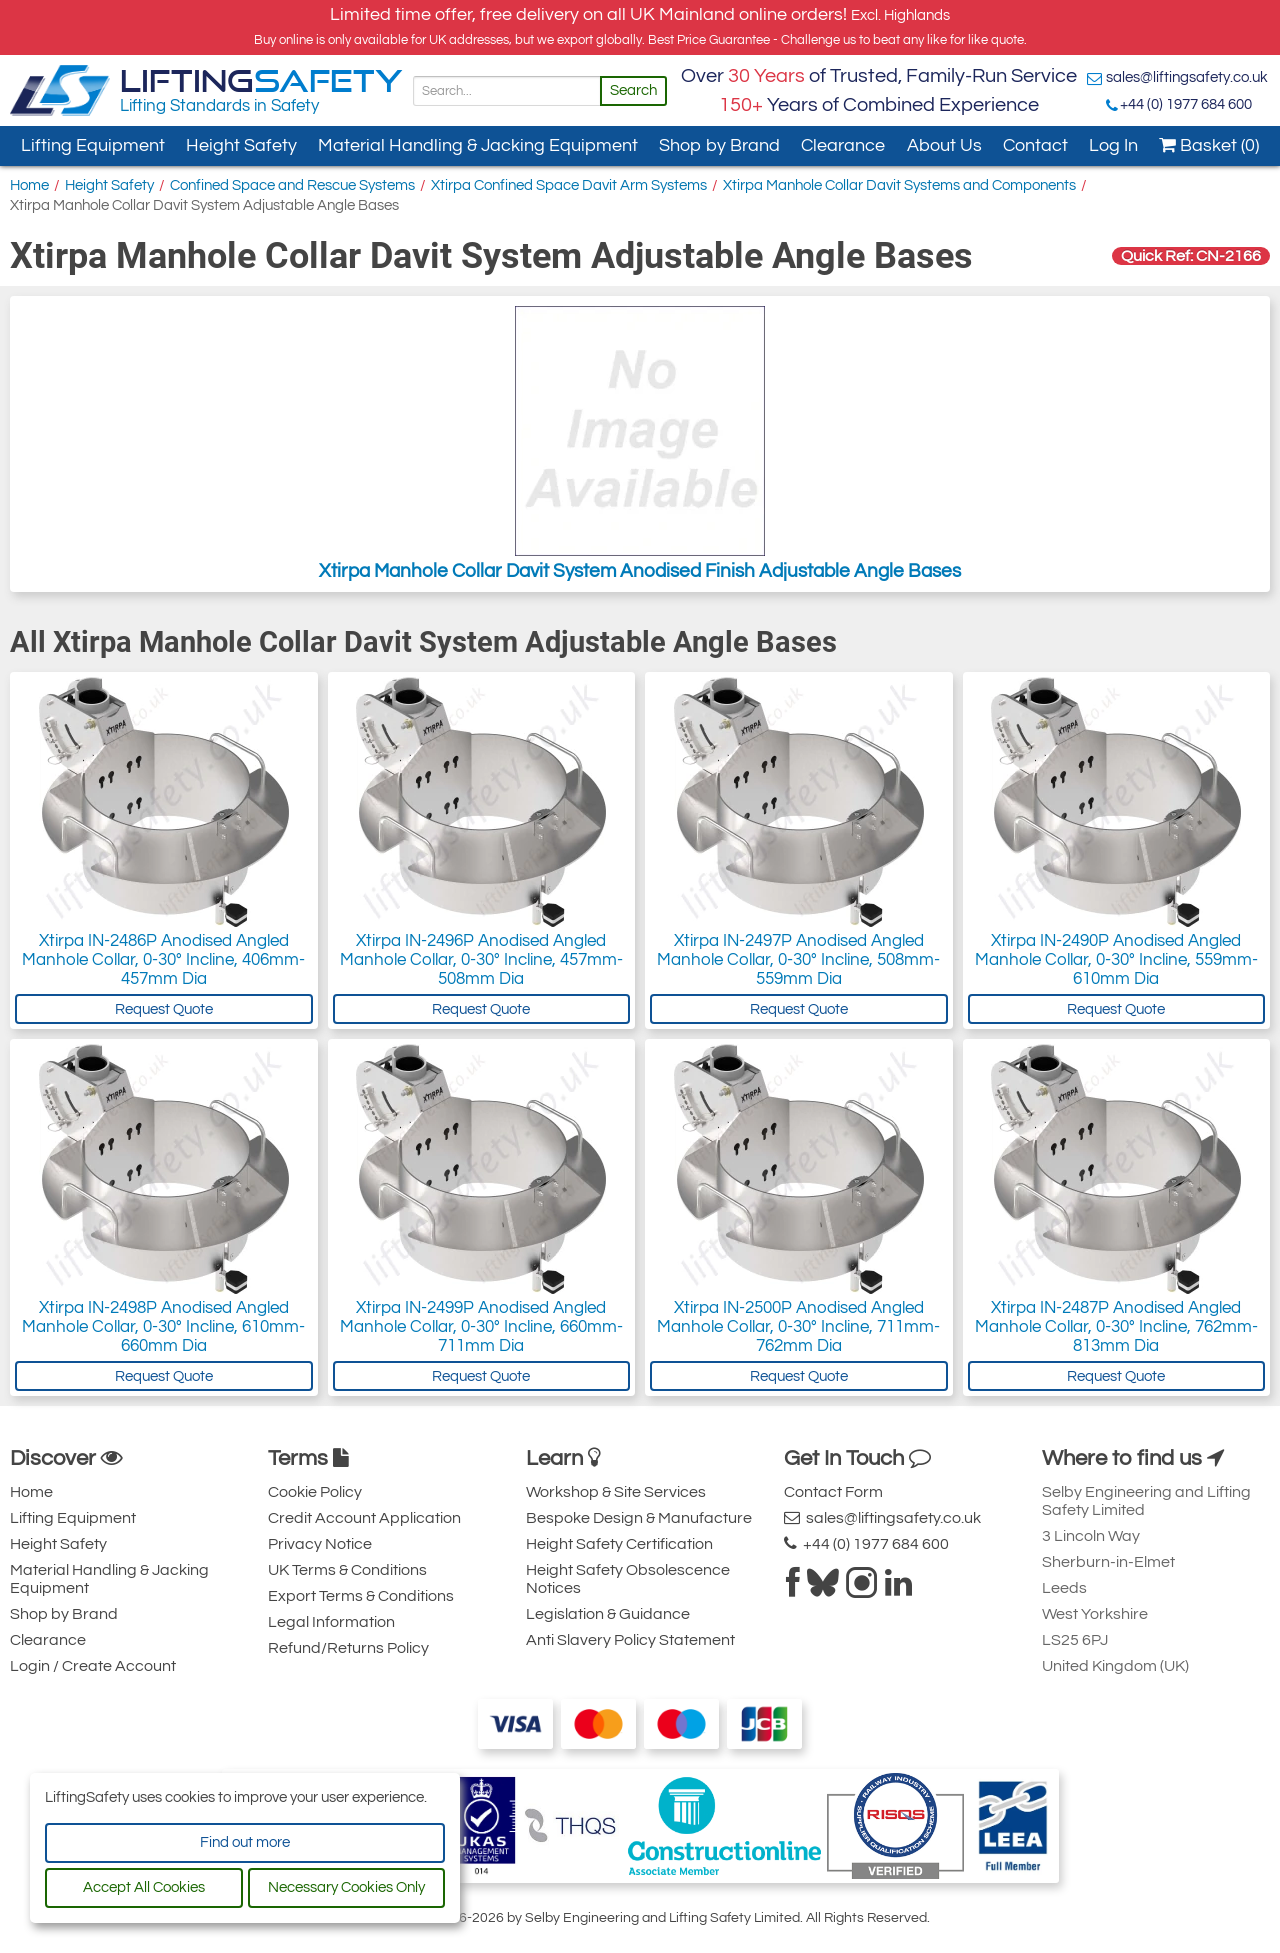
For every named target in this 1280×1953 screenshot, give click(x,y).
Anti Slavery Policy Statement (630, 1640)
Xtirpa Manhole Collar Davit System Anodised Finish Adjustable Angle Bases (640, 443)
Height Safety (241, 145)
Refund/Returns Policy (348, 1648)
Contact (1035, 145)
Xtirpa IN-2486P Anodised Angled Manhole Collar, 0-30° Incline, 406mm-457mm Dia (163, 960)
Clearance (843, 145)
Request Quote (164, 1009)
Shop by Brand (719, 145)
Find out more (245, 1842)
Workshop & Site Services (616, 1492)
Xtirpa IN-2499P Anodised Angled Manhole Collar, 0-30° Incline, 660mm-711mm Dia (481, 1327)
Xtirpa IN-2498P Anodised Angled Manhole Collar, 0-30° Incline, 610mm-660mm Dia (163, 1327)
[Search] (507, 91)
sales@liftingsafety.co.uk (1187, 77)
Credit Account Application (364, 1518)
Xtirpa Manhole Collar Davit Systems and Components (899, 185)
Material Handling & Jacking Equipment (478, 145)
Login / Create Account (93, 1666)
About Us (944, 145)
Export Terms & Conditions (361, 1596)
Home (29, 185)
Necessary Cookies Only (346, 1887)
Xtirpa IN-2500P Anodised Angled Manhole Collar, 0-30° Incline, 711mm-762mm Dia (798, 1327)
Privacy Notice (320, 1544)
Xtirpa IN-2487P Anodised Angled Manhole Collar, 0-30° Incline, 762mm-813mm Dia (1116, 1327)
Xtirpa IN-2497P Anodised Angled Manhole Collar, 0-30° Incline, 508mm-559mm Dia (798, 960)
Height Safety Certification (619, 1544)
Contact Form (833, 1492)
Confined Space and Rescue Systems (292, 185)
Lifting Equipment (93, 145)
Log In (1113, 145)
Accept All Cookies (144, 1887)
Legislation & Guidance (608, 1614)
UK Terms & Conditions (347, 1570)
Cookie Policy (315, 1492)
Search (633, 90)
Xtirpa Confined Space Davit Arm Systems (569, 185)
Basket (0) (1209, 145)
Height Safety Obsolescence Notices (628, 1579)
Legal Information (331, 1622)
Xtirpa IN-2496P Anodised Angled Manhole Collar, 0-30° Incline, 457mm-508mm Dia (481, 960)
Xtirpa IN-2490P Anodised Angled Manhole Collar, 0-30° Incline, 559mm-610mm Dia (1116, 960)
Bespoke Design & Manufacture (639, 1518)
